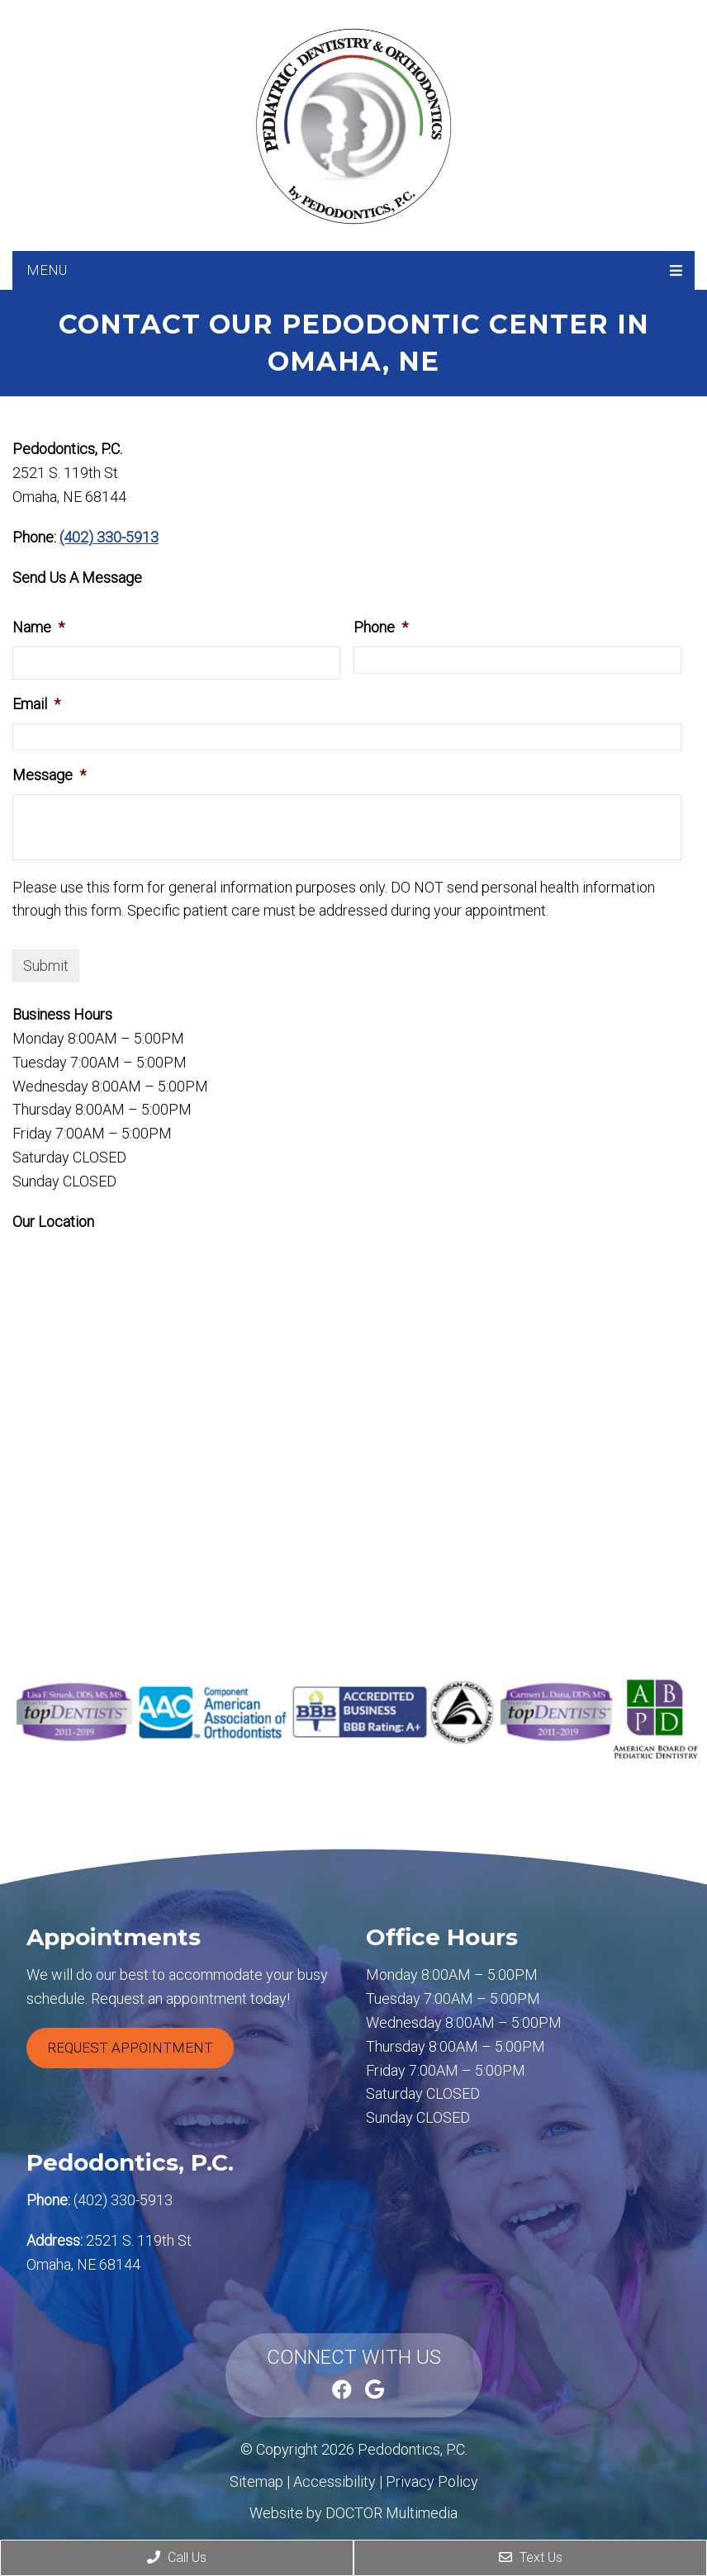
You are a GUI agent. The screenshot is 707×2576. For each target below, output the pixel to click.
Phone (381, 627)
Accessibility (334, 2481)
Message (49, 775)
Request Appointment (130, 2047)
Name (38, 627)
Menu (46, 270)
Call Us (176, 2557)
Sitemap (256, 2481)
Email (36, 704)
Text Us (530, 2557)
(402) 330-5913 (109, 537)
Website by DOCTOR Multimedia (353, 2513)
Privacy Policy (432, 2481)
